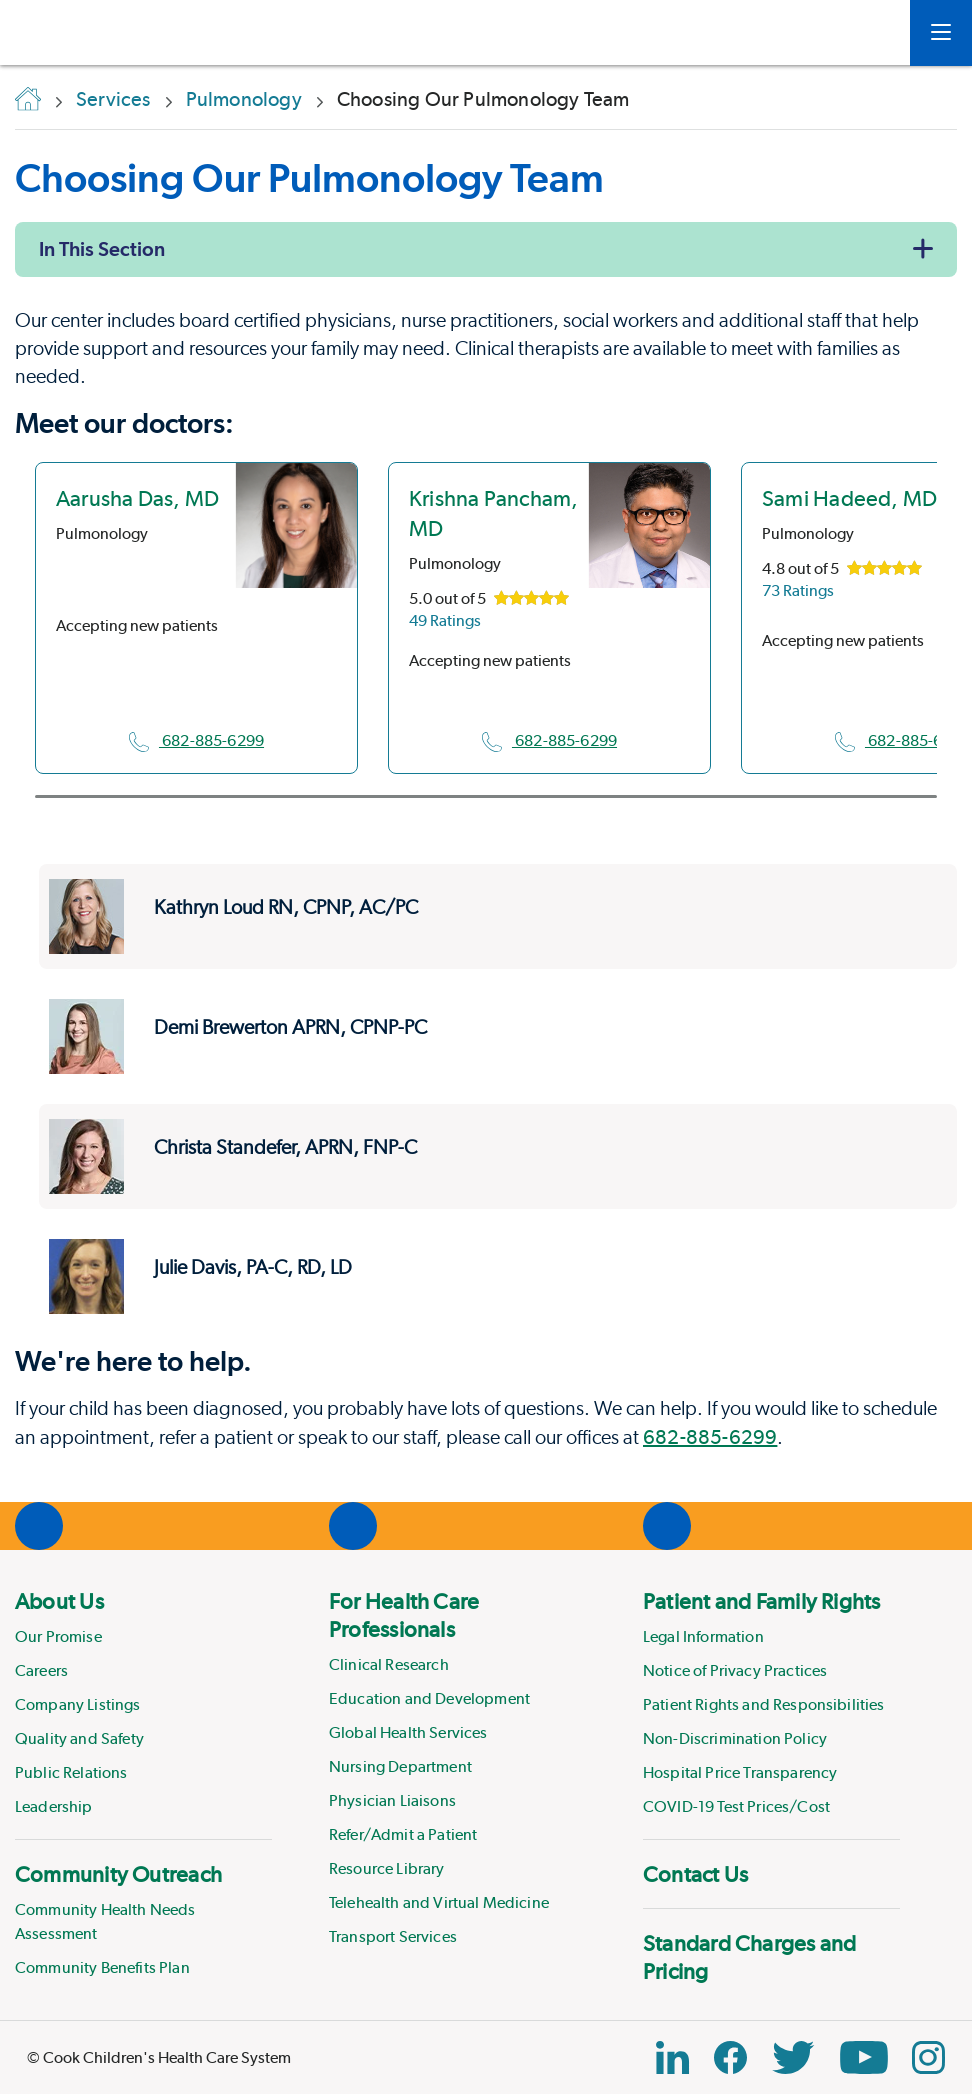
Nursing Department (400, 1766)
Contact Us (695, 1874)
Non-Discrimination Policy (735, 1738)
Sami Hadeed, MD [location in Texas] (849, 498)
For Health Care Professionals (404, 1615)
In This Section (102, 249)
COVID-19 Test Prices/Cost (736, 1806)
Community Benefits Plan (102, 1967)
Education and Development (429, 1698)
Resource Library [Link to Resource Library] (387, 1868)
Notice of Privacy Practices (735, 1670)
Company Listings (78, 1704)
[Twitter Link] (793, 2057)
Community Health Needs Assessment (105, 1921)
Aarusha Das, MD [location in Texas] (137, 498)
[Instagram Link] (928, 2057)
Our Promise (58, 1636)
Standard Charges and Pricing (749, 1957)
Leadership (54, 1806)
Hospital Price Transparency (740, 1772)
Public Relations (71, 1772)
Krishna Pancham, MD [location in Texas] (494, 513)
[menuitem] (143, 1703)
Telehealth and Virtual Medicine (439, 1902)
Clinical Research (389, 1664)
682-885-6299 (196, 740)
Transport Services (393, 1936)
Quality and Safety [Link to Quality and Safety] (79, 1738)
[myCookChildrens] (865, 33)
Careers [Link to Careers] (41, 1670)
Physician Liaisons (392, 1800)
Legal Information (703, 1636)
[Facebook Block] (730, 2057)
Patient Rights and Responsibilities (764, 1704)
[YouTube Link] (864, 2057)
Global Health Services (408, 1732)
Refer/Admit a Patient (403, 1834)
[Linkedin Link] (672, 2057)
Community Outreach (118, 1874)
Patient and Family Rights (762, 1601)
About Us (59, 1601)
